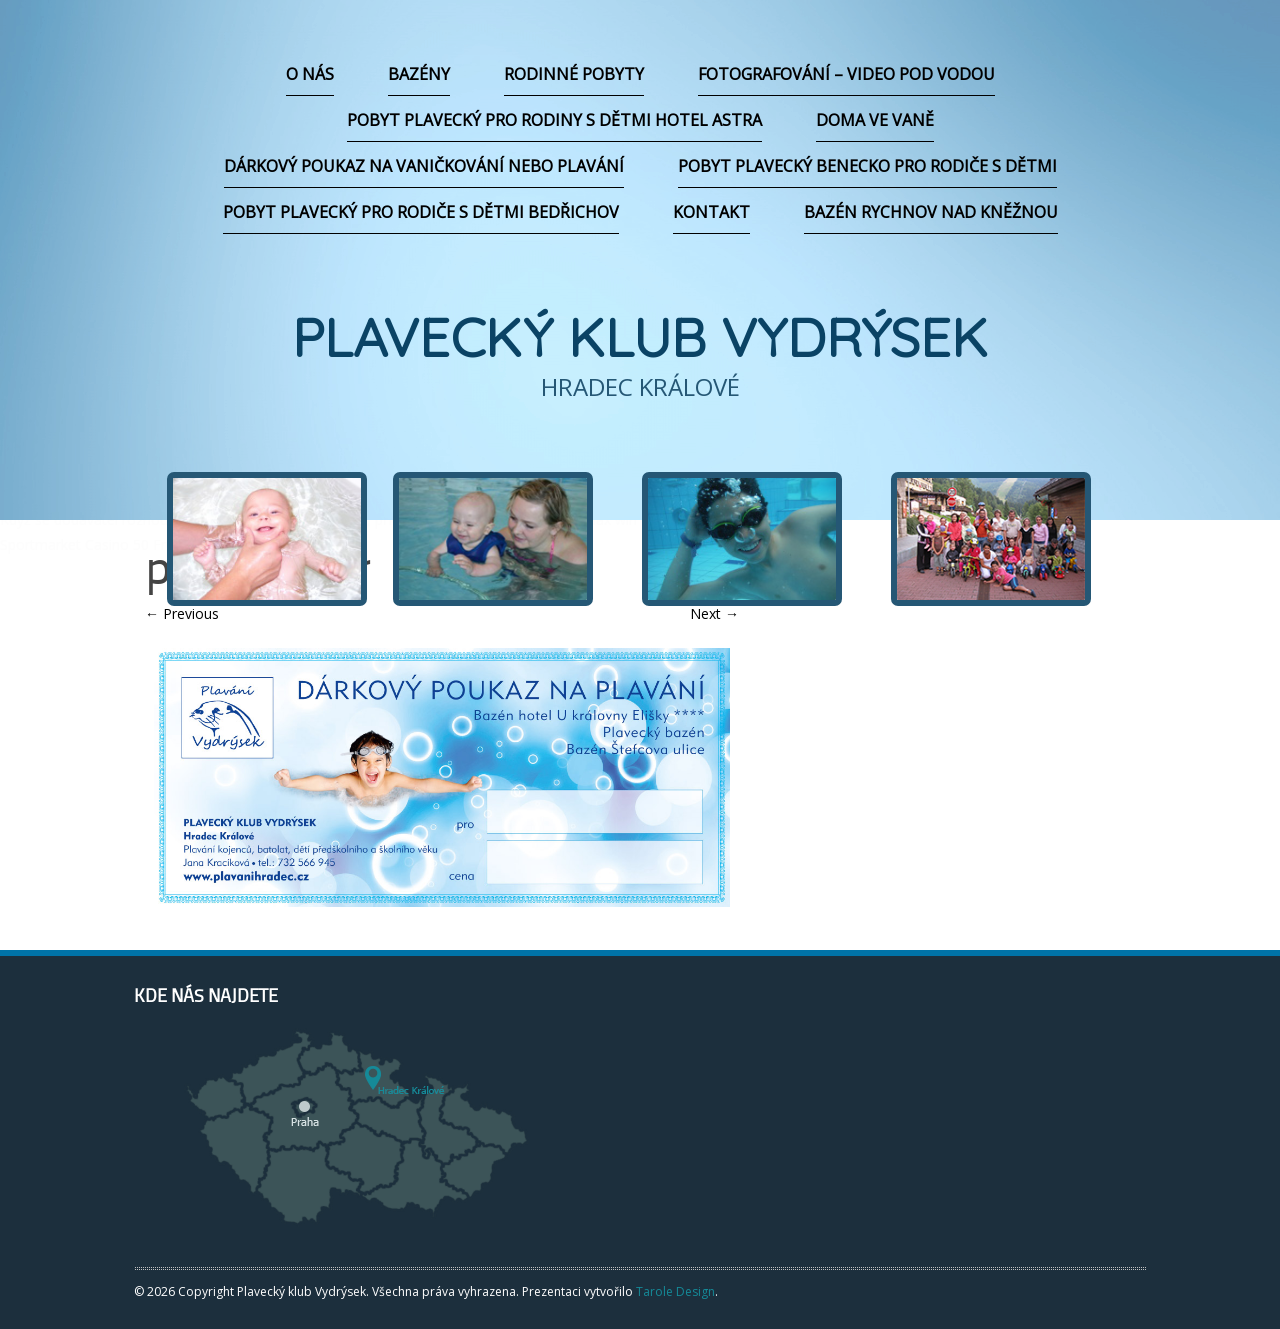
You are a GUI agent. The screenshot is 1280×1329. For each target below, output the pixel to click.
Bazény (419, 74)
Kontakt (711, 212)
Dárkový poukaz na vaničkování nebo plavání (424, 166)
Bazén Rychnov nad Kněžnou (931, 212)
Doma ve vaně (875, 120)
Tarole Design (675, 1291)
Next (714, 613)
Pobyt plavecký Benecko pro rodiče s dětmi (867, 166)
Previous (182, 613)
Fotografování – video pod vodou (846, 74)
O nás (310, 74)
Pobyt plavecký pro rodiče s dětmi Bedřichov (421, 212)
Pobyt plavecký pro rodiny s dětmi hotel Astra (554, 120)
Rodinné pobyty (574, 74)
